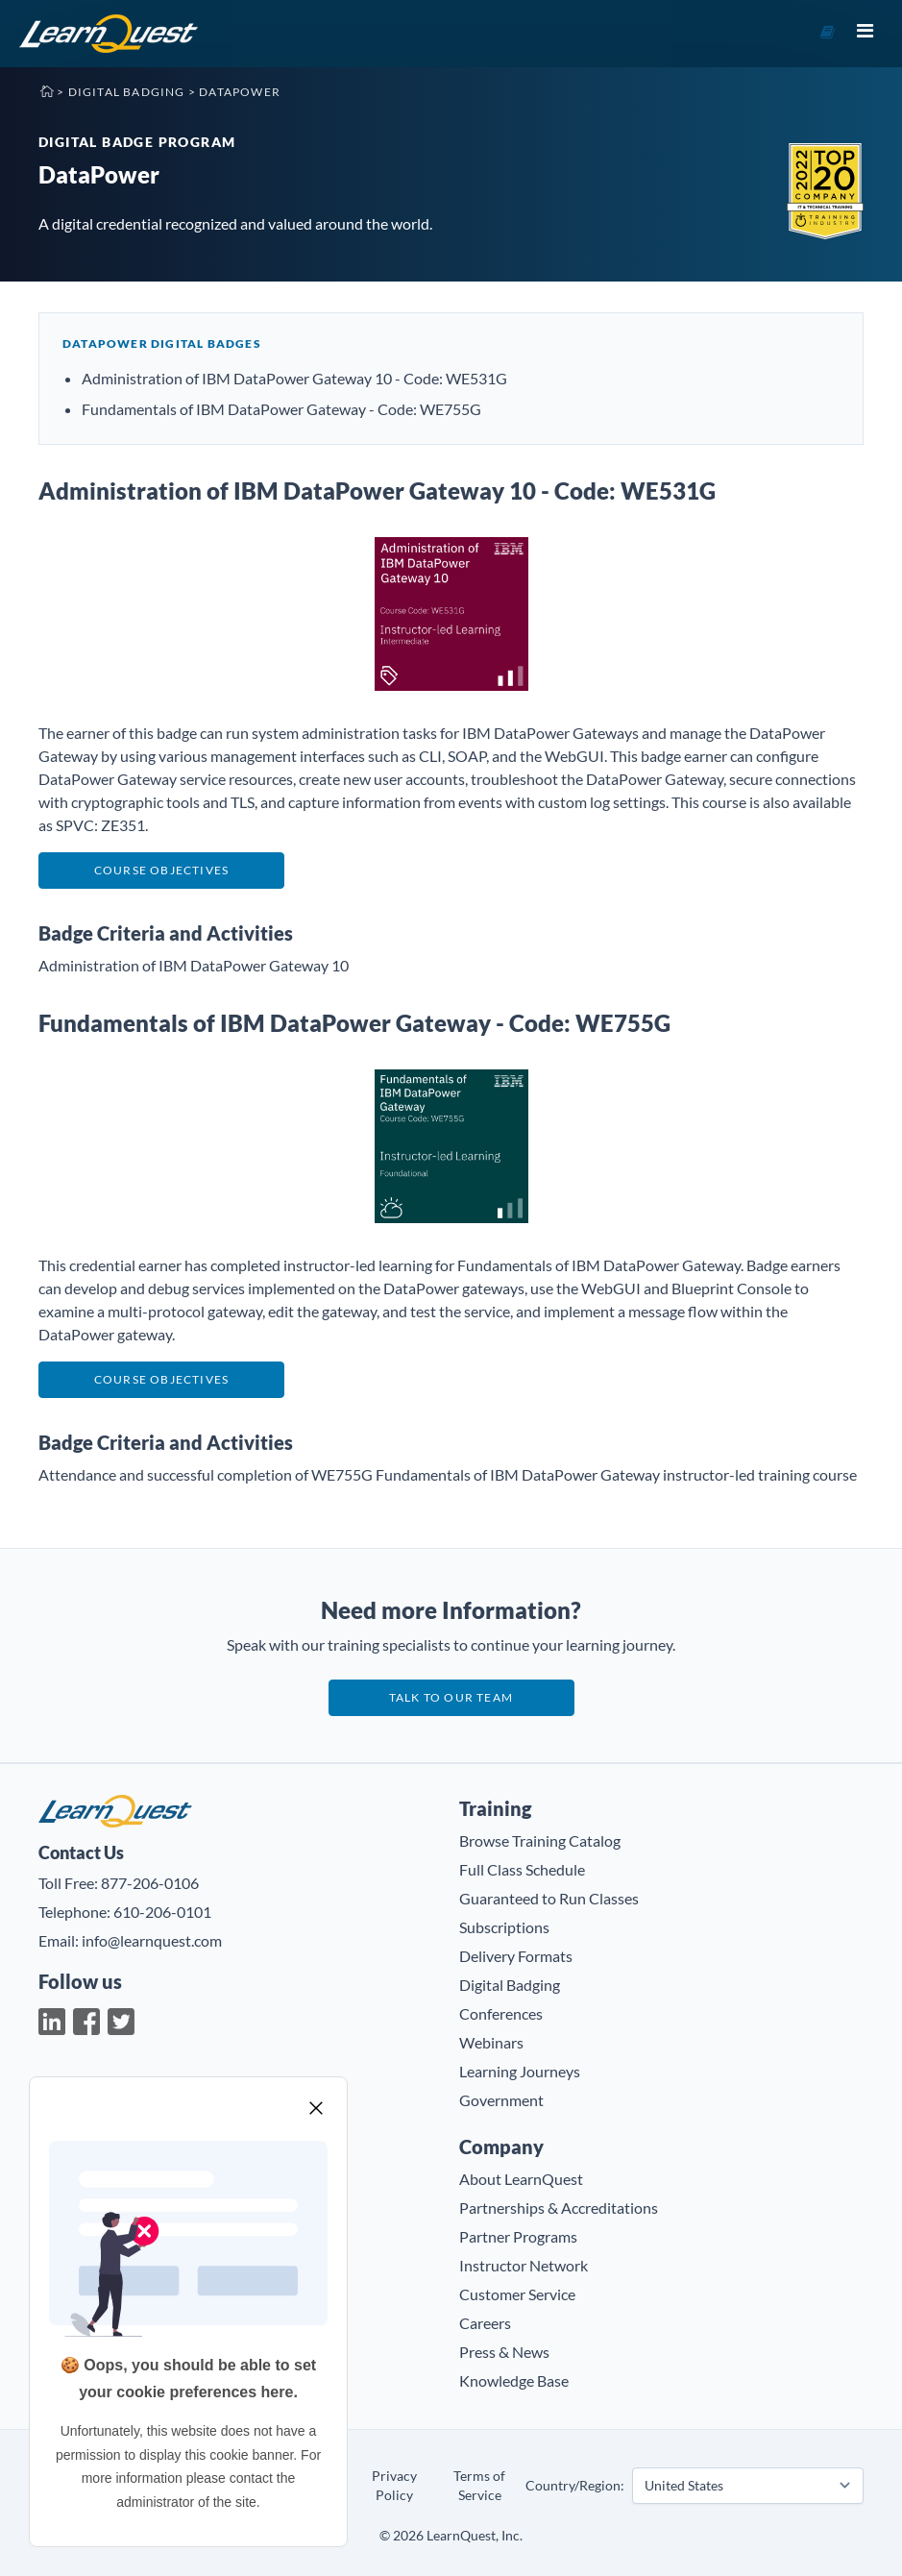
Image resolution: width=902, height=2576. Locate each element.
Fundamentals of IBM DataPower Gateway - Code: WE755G (281, 409)
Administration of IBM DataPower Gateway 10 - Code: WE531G (294, 378)
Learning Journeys (519, 2071)
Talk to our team (451, 1697)
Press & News (504, 2352)
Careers (485, 2323)
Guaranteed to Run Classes (549, 1898)
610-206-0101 (162, 1911)
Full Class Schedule (522, 1869)
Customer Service (517, 2294)
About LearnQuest (521, 2179)
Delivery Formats (516, 1956)
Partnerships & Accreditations (558, 2207)
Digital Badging (126, 92)
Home (46, 90)
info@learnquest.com (152, 1940)
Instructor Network (523, 2265)
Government (501, 2100)
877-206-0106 (150, 1883)
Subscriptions (504, 1927)
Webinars (491, 2042)
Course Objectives (161, 870)
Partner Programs (518, 2236)
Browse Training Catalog (540, 1840)
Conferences (501, 2013)
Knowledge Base (514, 2380)
